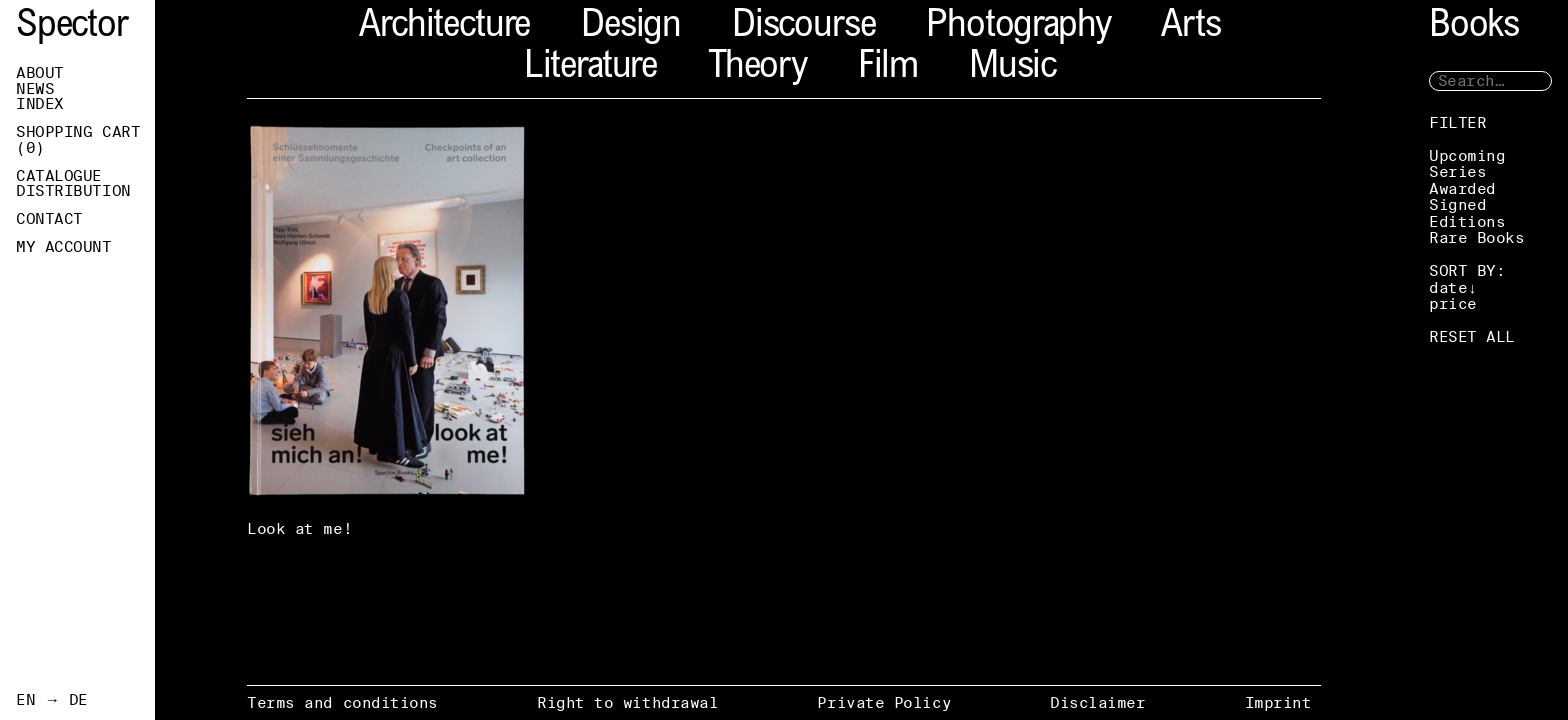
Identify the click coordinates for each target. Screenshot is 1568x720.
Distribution (73, 191)
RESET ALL (1472, 336)
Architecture (444, 27)
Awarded (1462, 188)
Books (1474, 27)
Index (40, 104)
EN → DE (52, 700)
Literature (590, 68)
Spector (72, 27)
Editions (1467, 221)
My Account (64, 247)
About (40, 73)
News (35, 89)
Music (1012, 68)
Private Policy (884, 702)
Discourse (803, 27)
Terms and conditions (342, 702)
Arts (1190, 27)
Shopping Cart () (78, 140)
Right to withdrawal (627, 702)
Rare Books (1477, 237)
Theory (757, 68)
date (1448, 287)
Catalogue (59, 176)
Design (631, 27)
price (1453, 303)
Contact (49, 219)
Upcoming (1467, 155)
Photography (1018, 27)
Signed (1457, 204)
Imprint (1278, 702)
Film (888, 68)
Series (1457, 171)
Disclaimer (1098, 702)
